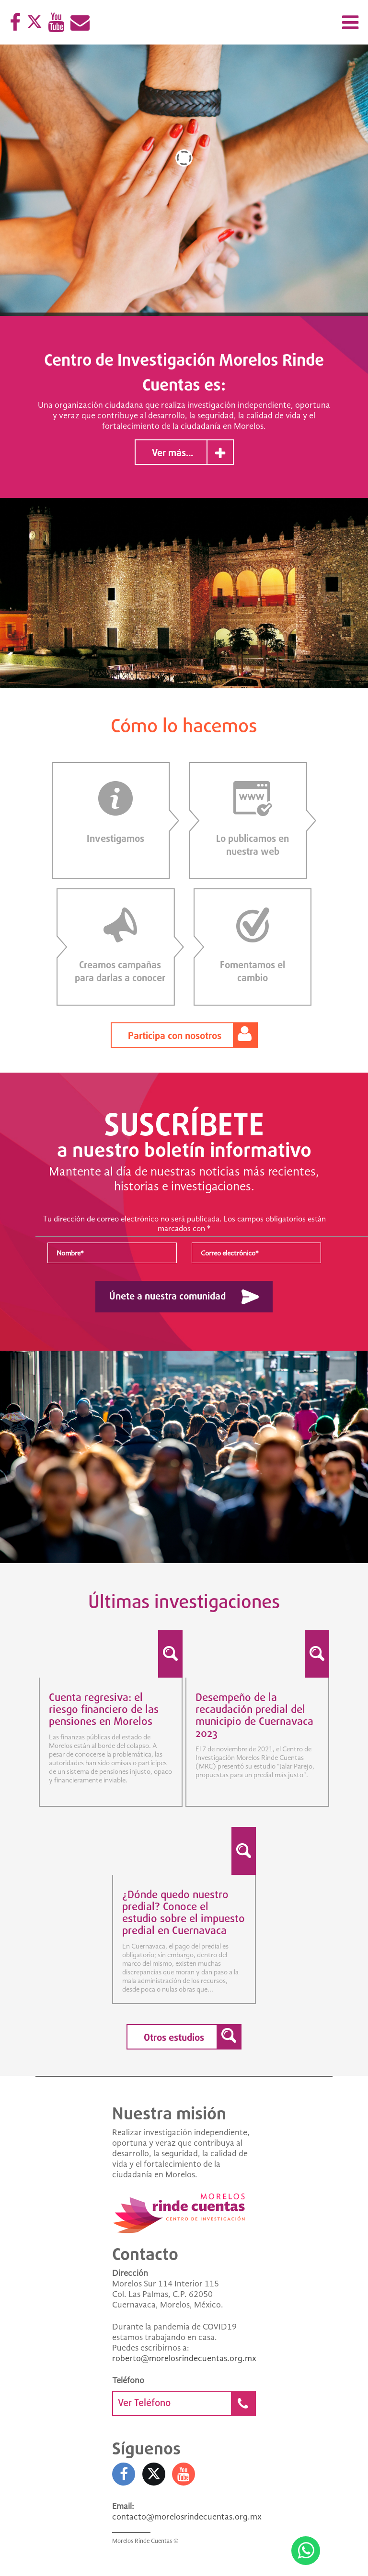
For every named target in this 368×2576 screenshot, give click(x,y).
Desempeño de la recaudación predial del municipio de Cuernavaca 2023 (254, 1717)
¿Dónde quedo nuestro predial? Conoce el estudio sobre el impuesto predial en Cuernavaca (183, 1914)
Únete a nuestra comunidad (167, 1297)
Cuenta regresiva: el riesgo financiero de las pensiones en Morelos (104, 1711)
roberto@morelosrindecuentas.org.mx (184, 2359)
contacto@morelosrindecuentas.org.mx (187, 2518)
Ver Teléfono (186, 2404)
